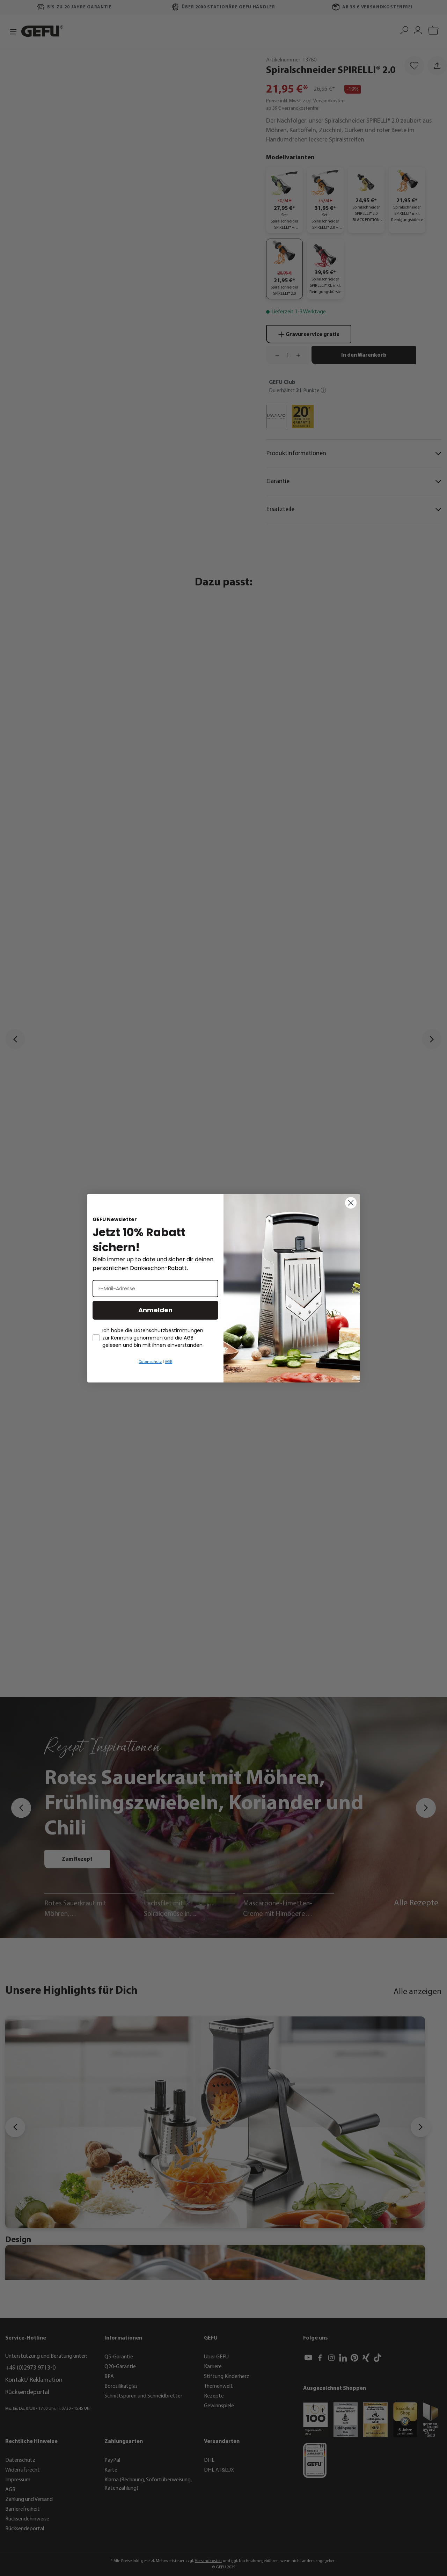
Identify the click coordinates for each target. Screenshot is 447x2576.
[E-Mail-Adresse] (155, 1288)
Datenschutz (150, 1361)
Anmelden (155, 1310)
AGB (168, 1361)
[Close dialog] (351, 1203)
